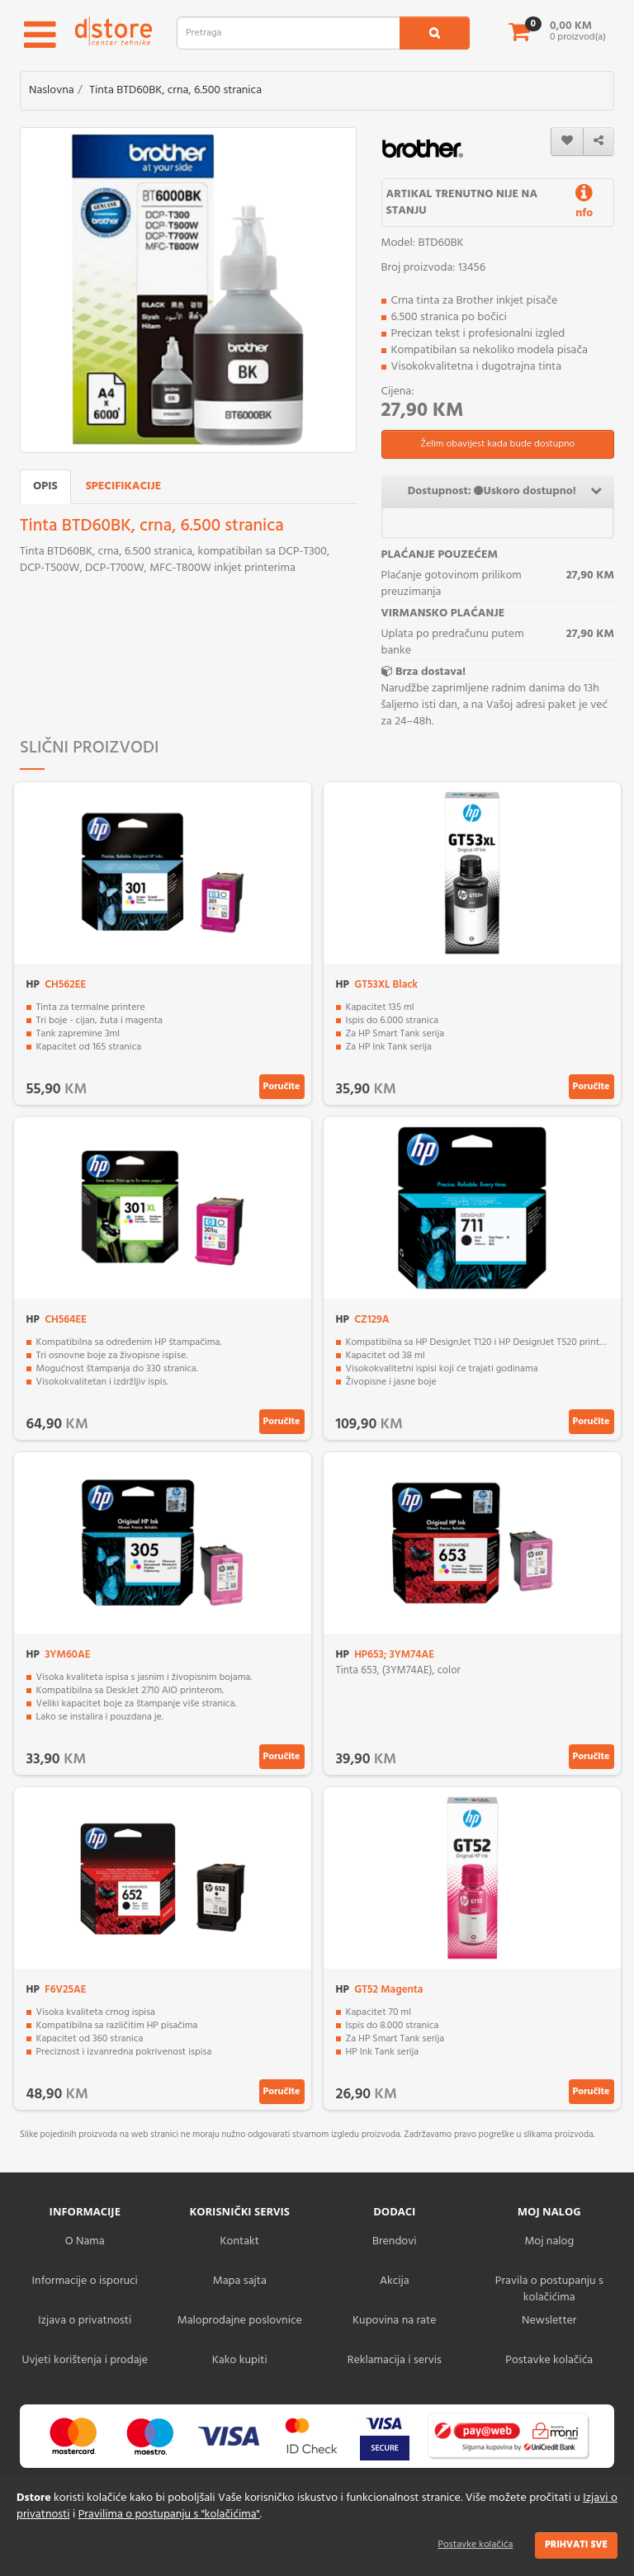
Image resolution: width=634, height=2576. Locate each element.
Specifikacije (124, 486)
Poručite (281, 1086)
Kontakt (239, 2241)
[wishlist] (567, 141)
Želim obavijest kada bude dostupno (497, 444)
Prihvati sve (576, 2544)
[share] (598, 141)
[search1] (435, 33)
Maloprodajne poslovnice (239, 2320)
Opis (45, 486)
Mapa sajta (240, 2281)
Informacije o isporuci (85, 2281)
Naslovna (51, 90)
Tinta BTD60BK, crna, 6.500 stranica (175, 90)
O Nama (85, 2241)
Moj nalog (549, 2241)
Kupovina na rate (394, 2320)
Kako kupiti (239, 2360)
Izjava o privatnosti (84, 2320)
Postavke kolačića (475, 2544)
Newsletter (549, 2320)
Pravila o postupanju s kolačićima (549, 2289)
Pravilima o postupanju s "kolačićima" (169, 2514)
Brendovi (394, 2241)
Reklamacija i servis (395, 2360)
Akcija (394, 2281)
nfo (584, 205)
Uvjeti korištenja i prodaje (84, 2360)
